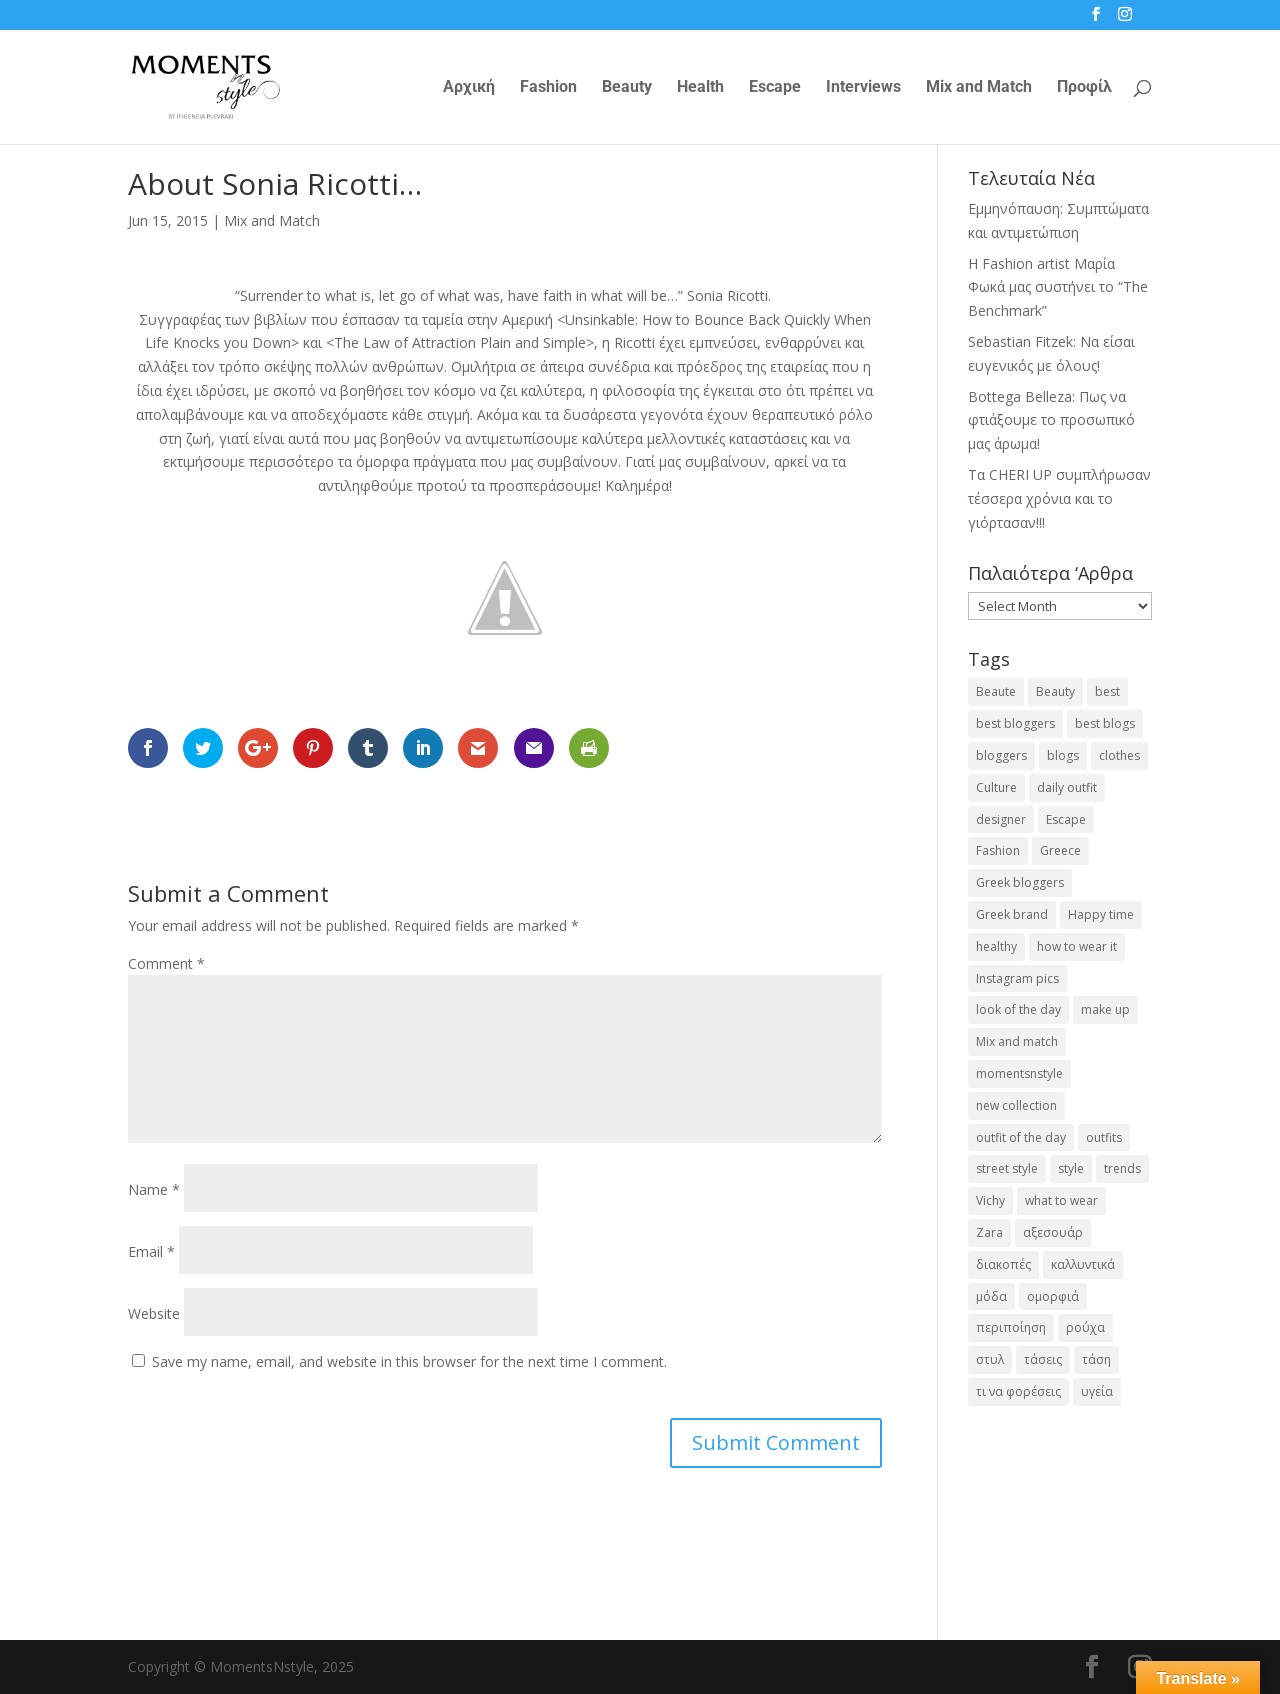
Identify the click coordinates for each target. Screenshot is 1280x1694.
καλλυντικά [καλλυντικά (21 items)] (1083, 1264)
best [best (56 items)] (1107, 691)
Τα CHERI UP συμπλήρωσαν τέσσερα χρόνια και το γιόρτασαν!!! (1059, 498)
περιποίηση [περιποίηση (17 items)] (1011, 1327)
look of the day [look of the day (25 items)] (1018, 1009)
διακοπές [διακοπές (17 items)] (1003, 1264)
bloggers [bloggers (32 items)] (1001, 755)
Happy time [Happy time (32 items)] (1101, 914)
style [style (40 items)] (1071, 1168)
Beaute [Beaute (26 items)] (996, 691)
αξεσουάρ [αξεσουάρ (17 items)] (1053, 1232)
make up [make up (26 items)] (1105, 1009)
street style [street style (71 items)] (1007, 1168)
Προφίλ (1084, 88)
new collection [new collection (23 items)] (1016, 1105)
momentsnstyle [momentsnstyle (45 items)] (1019, 1073)
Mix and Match (979, 88)
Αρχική (469, 88)
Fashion (548, 88)
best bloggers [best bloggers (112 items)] (1015, 723)
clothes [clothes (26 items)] (1119, 755)
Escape (775, 88)
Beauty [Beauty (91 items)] (1055, 691)
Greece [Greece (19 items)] (1060, 850)
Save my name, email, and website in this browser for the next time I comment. (409, 1361)
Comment (166, 963)
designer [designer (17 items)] (1001, 819)
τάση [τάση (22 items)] (1096, 1359)
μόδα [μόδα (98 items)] (991, 1296)
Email (151, 1251)
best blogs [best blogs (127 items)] (1105, 723)
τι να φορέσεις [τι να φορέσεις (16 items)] (1018, 1391)
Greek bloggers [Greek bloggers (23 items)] (1020, 882)
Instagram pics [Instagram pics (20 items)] (1017, 978)
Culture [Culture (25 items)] (996, 787)
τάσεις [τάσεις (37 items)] (1043, 1359)
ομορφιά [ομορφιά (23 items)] (1053, 1296)
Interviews (863, 88)
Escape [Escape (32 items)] (1066, 819)
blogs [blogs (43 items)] (1063, 755)
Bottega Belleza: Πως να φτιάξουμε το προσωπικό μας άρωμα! (1051, 420)
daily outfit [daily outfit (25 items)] (1067, 787)
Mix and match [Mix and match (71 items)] (1017, 1041)
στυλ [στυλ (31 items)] (990, 1359)
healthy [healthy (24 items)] (996, 946)
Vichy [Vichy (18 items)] (990, 1200)
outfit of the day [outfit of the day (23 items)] (1021, 1137)
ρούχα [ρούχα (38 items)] (1085, 1327)
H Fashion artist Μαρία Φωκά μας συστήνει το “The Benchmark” (1058, 287)
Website (154, 1313)
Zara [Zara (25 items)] (989, 1232)
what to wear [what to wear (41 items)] (1061, 1200)
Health (700, 88)
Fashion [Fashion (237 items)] (998, 850)
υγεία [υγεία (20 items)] (1097, 1391)
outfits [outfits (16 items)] (1104, 1137)
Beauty (627, 88)
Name (154, 1189)
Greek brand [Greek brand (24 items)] (1012, 914)
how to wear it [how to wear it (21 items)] (1077, 946)
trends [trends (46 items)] (1122, 1168)
